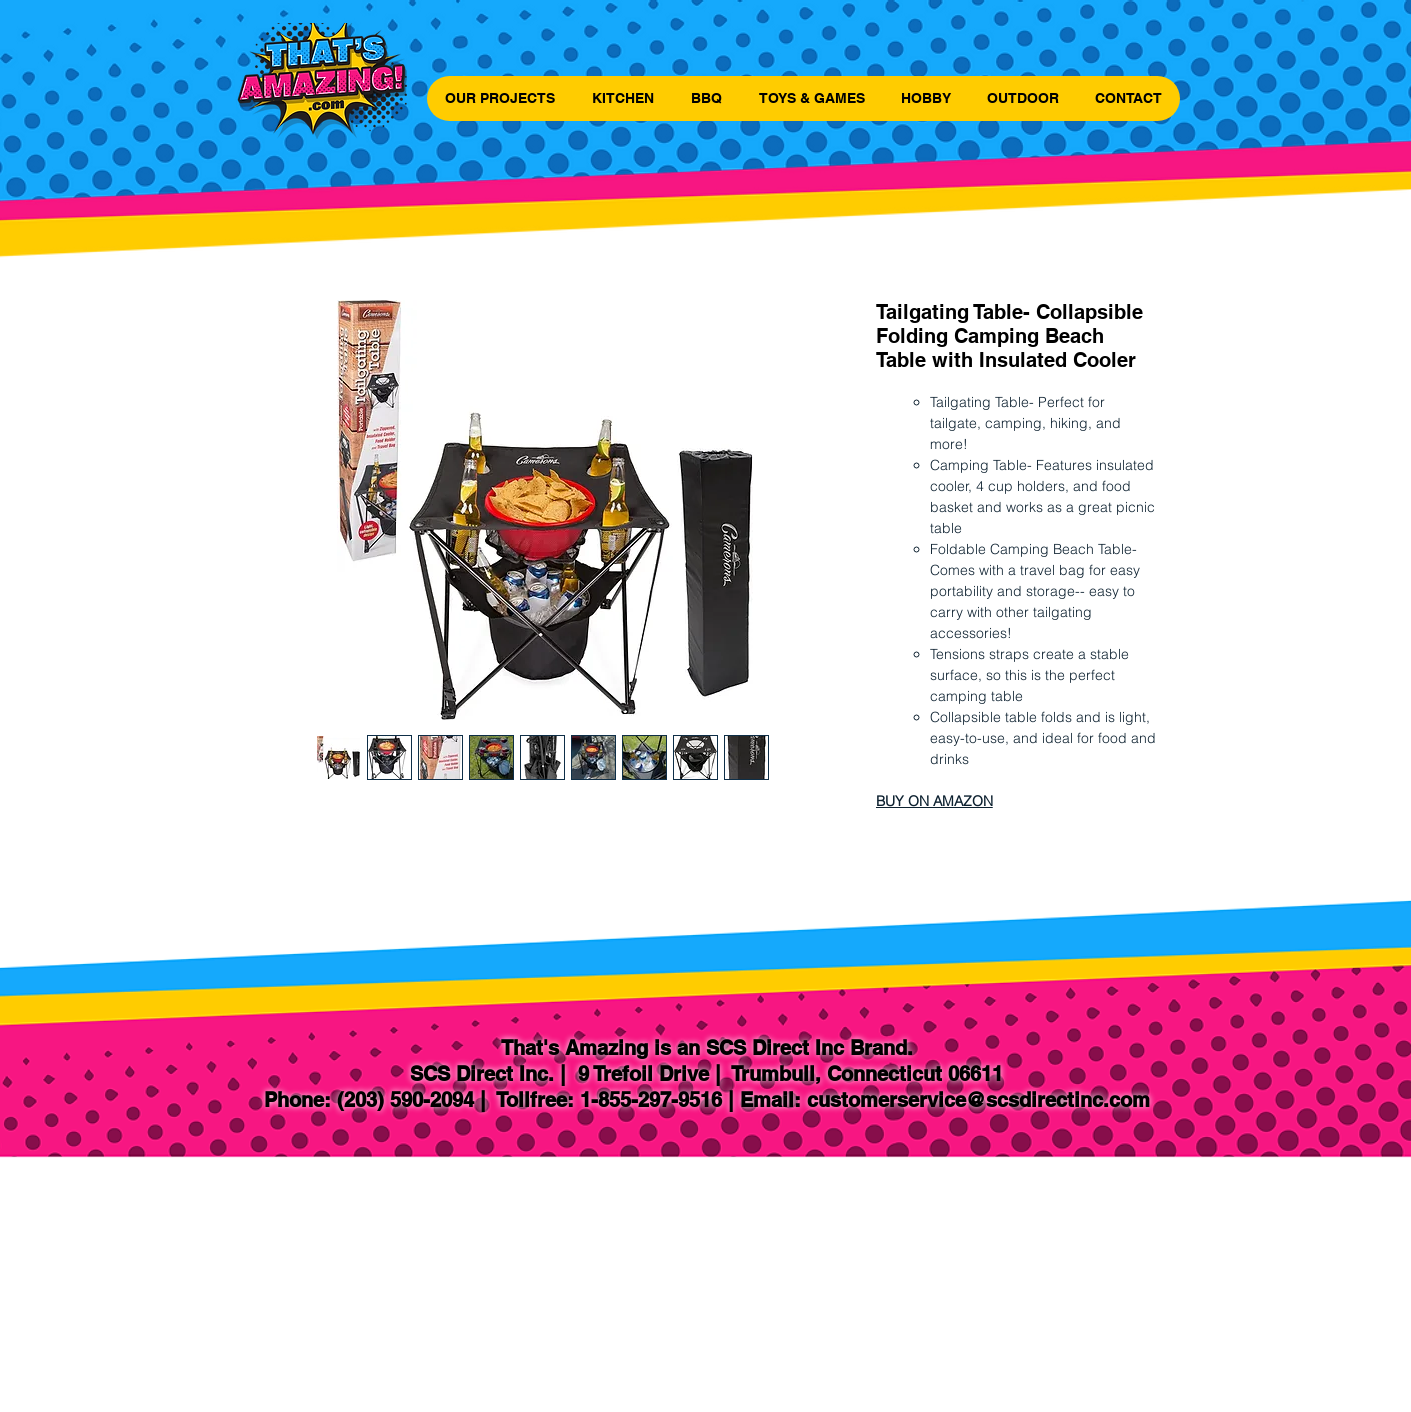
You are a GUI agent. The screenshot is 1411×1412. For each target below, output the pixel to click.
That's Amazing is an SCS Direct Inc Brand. (707, 1048)
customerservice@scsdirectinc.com (978, 1100)
